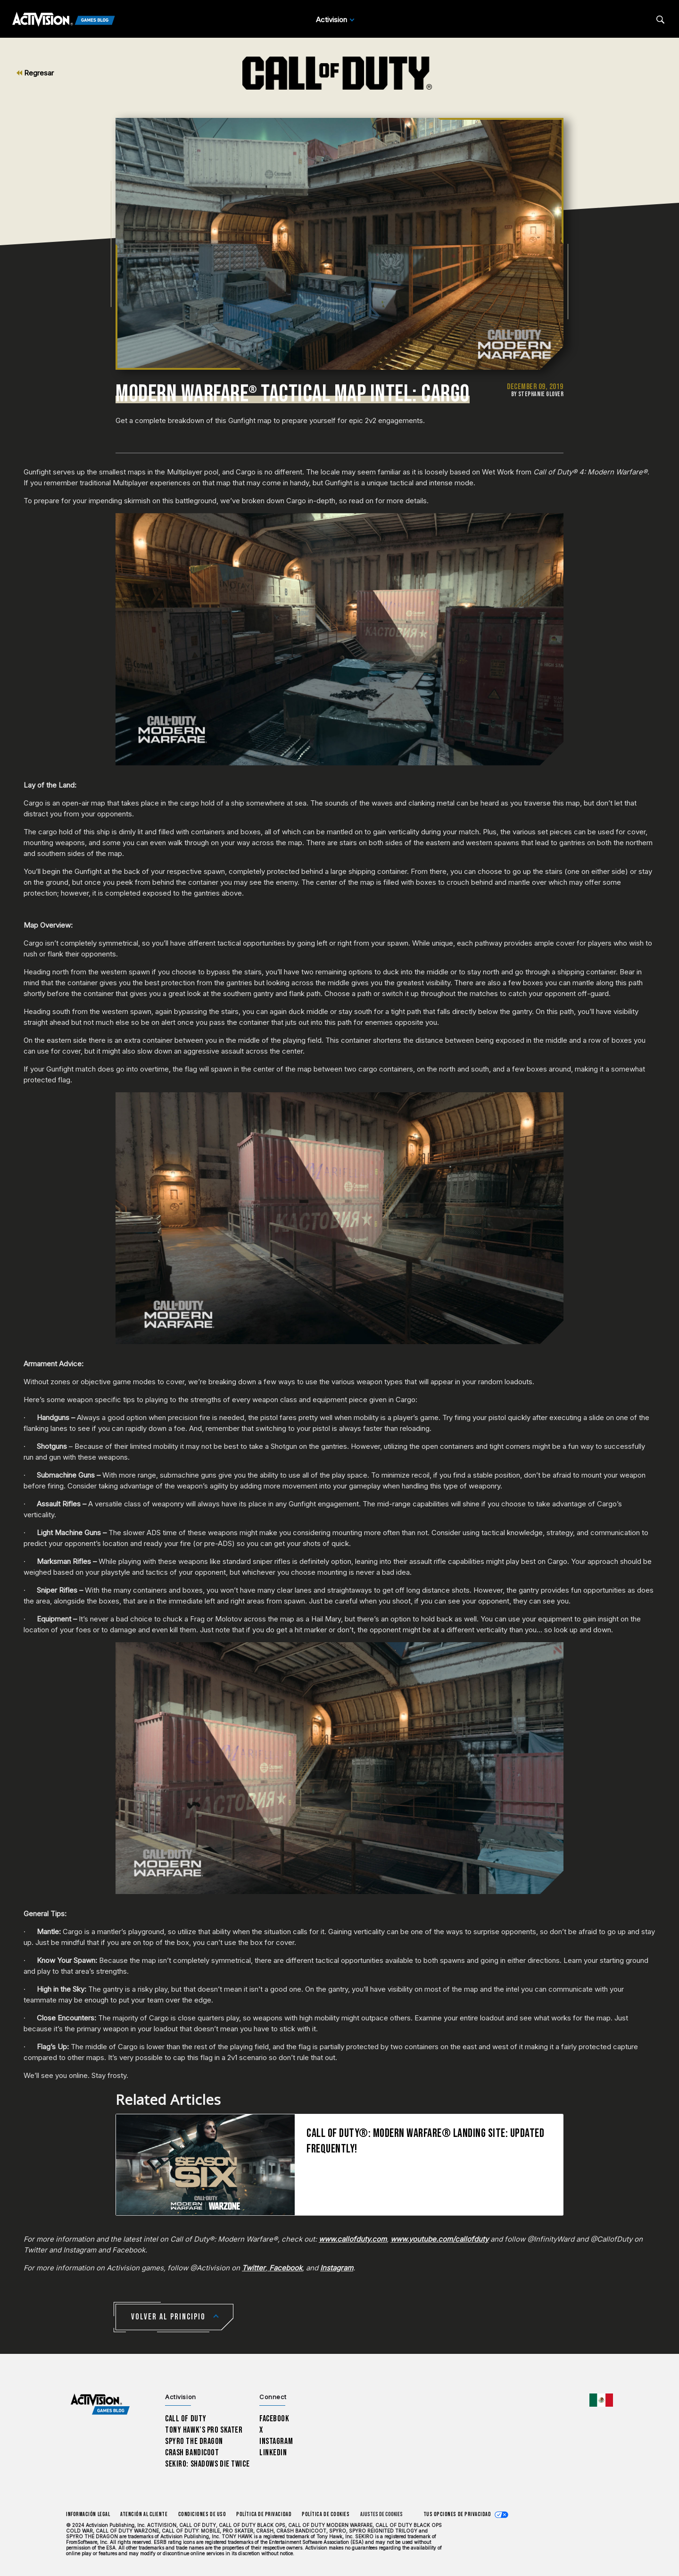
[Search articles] (660, 19)
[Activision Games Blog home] (100, 2404)
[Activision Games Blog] (64, 19)
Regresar (35, 72)
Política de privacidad (263, 2514)
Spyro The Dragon (194, 2441)
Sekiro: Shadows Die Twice (207, 2464)
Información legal (88, 2514)
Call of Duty (186, 2419)
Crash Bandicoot (192, 2453)
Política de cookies (325, 2514)
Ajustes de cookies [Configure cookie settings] (381, 2514)
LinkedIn (273, 2453)
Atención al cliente (143, 2514)
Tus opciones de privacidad (457, 2514)
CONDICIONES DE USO (202, 2514)
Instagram (276, 2441)
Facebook (274, 2419)
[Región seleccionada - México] (601, 2400)
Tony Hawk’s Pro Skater (203, 2430)
